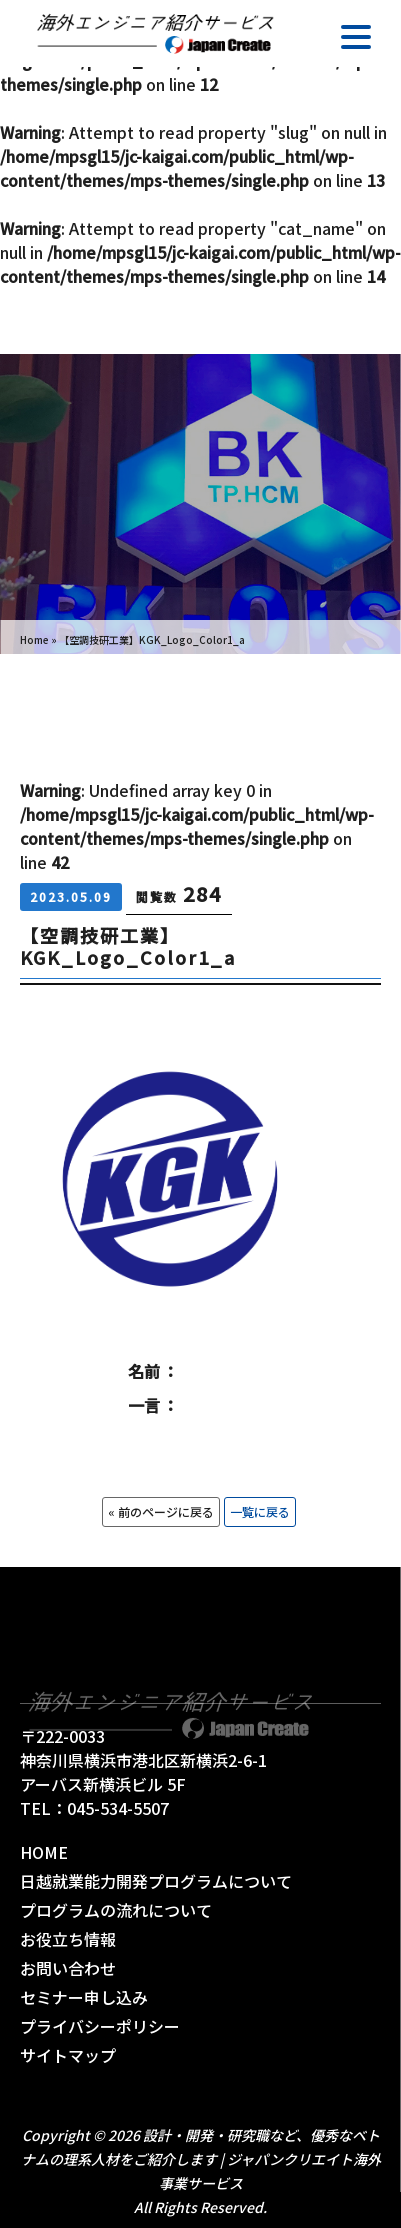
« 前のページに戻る (161, 1511)
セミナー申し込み (84, 1997)
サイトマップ (68, 2055)
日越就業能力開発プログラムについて (156, 1881)
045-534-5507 (118, 1808)
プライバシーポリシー (100, 2026)
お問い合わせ (68, 1968)
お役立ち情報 (68, 1939)
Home (34, 639)
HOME (44, 1852)
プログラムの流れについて (116, 1910)
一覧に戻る (260, 1511)
